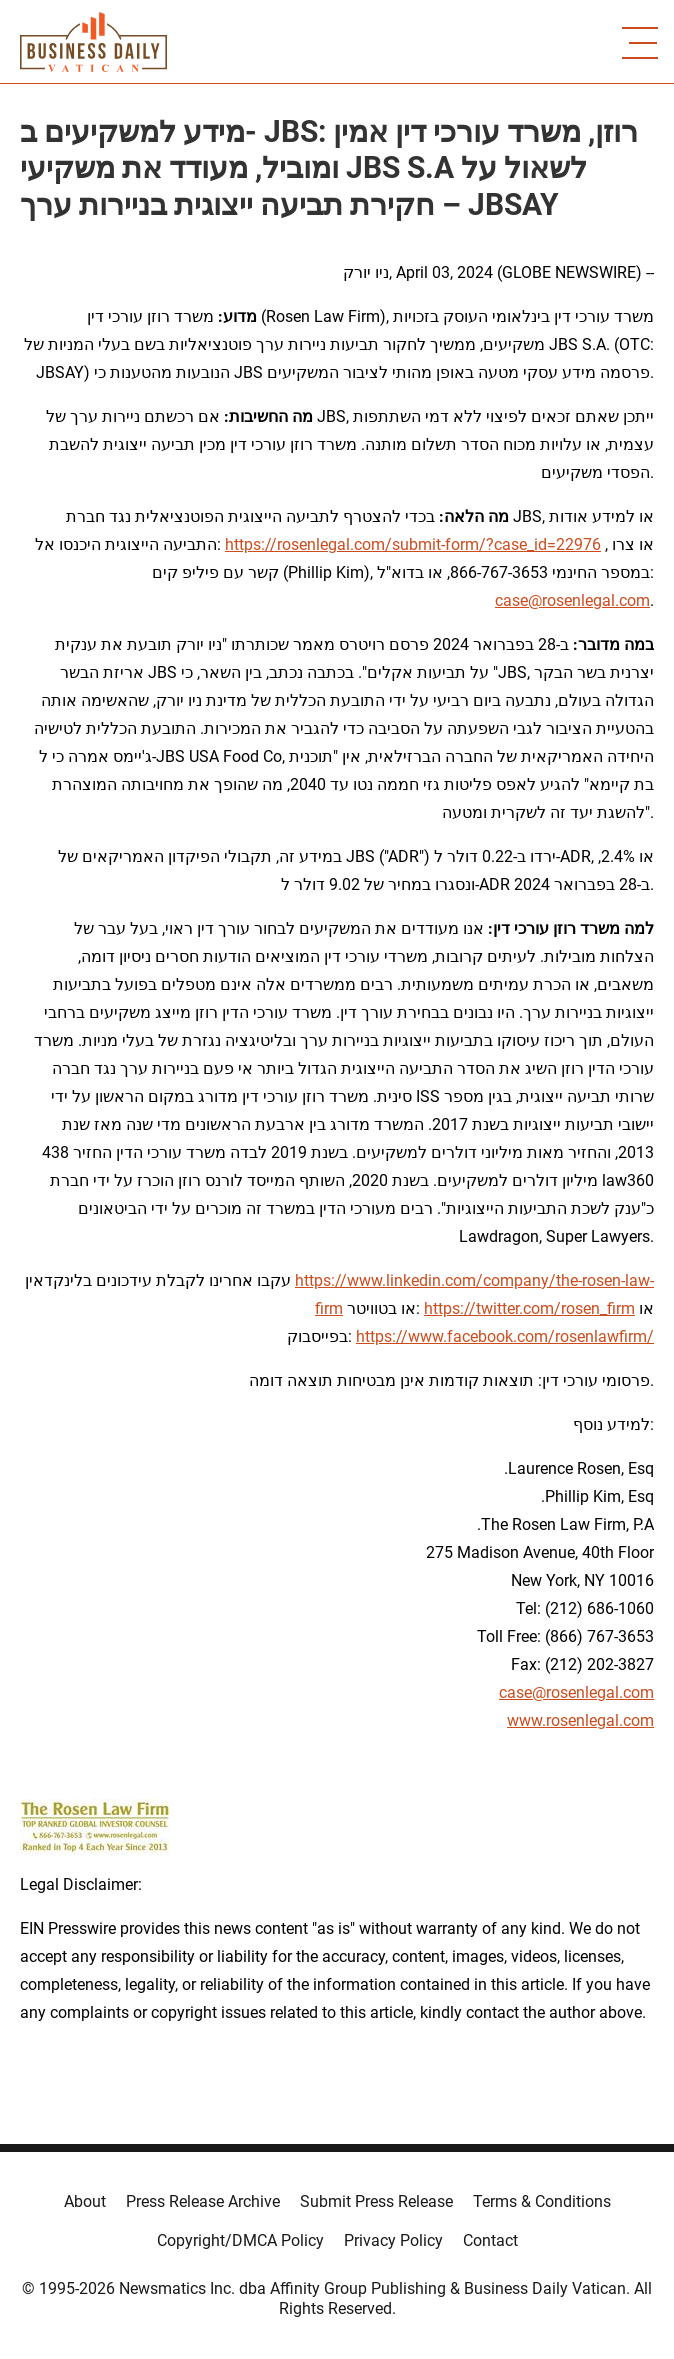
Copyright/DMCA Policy (240, 2240)
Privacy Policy (393, 2240)
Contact (490, 2240)
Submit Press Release (376, 2201)
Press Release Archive (203, 2201)
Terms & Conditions (542, 2201)
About (85, 2201)
